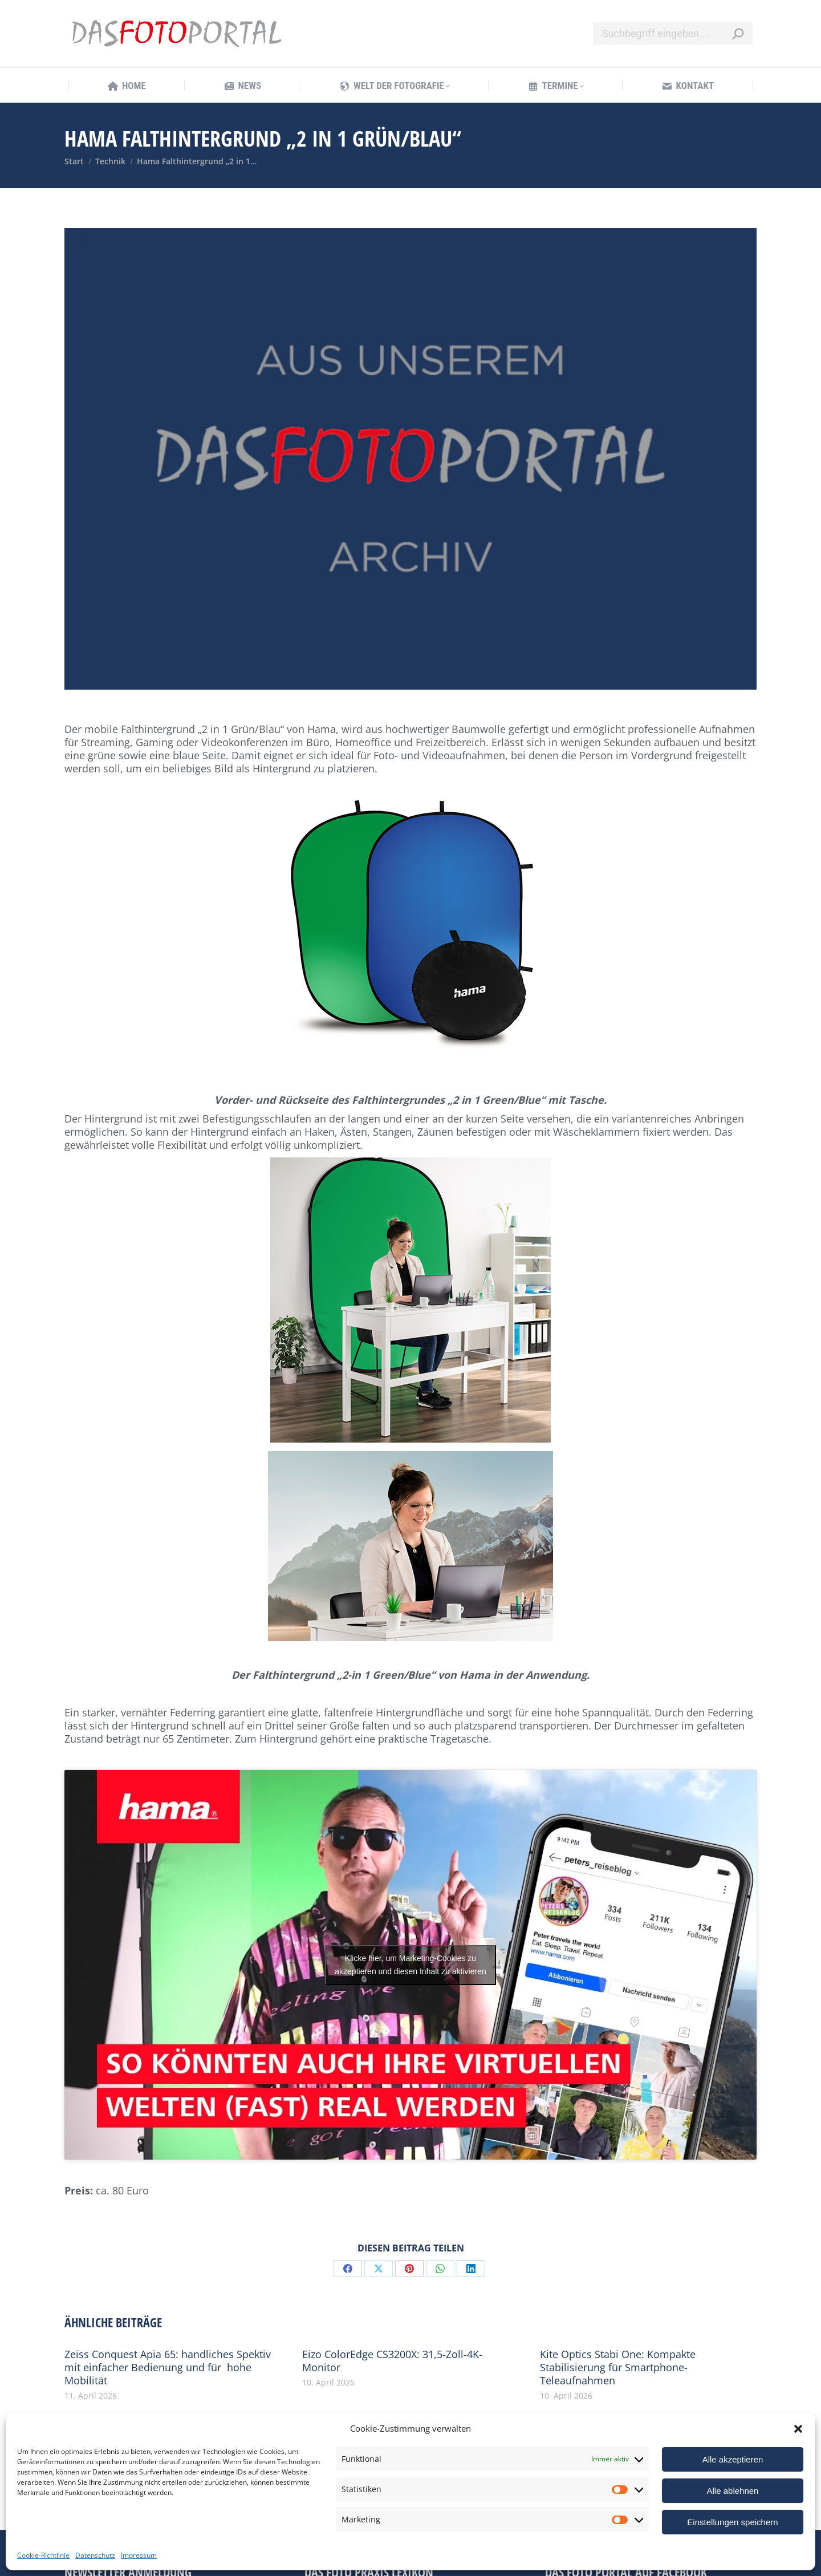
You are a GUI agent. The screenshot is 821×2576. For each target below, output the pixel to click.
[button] (798, 2429)
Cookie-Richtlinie (43, 2555)
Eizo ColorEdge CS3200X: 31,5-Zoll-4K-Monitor (392, 2361)
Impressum (139, 2555)
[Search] (673, 33)
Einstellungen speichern (732, 2522)
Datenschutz (95, 2555)
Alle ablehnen (733, 2491)
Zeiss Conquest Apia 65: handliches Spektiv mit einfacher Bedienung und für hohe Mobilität (167, 2367)
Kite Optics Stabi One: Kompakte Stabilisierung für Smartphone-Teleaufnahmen (618, 2367)
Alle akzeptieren (732, 2459)
